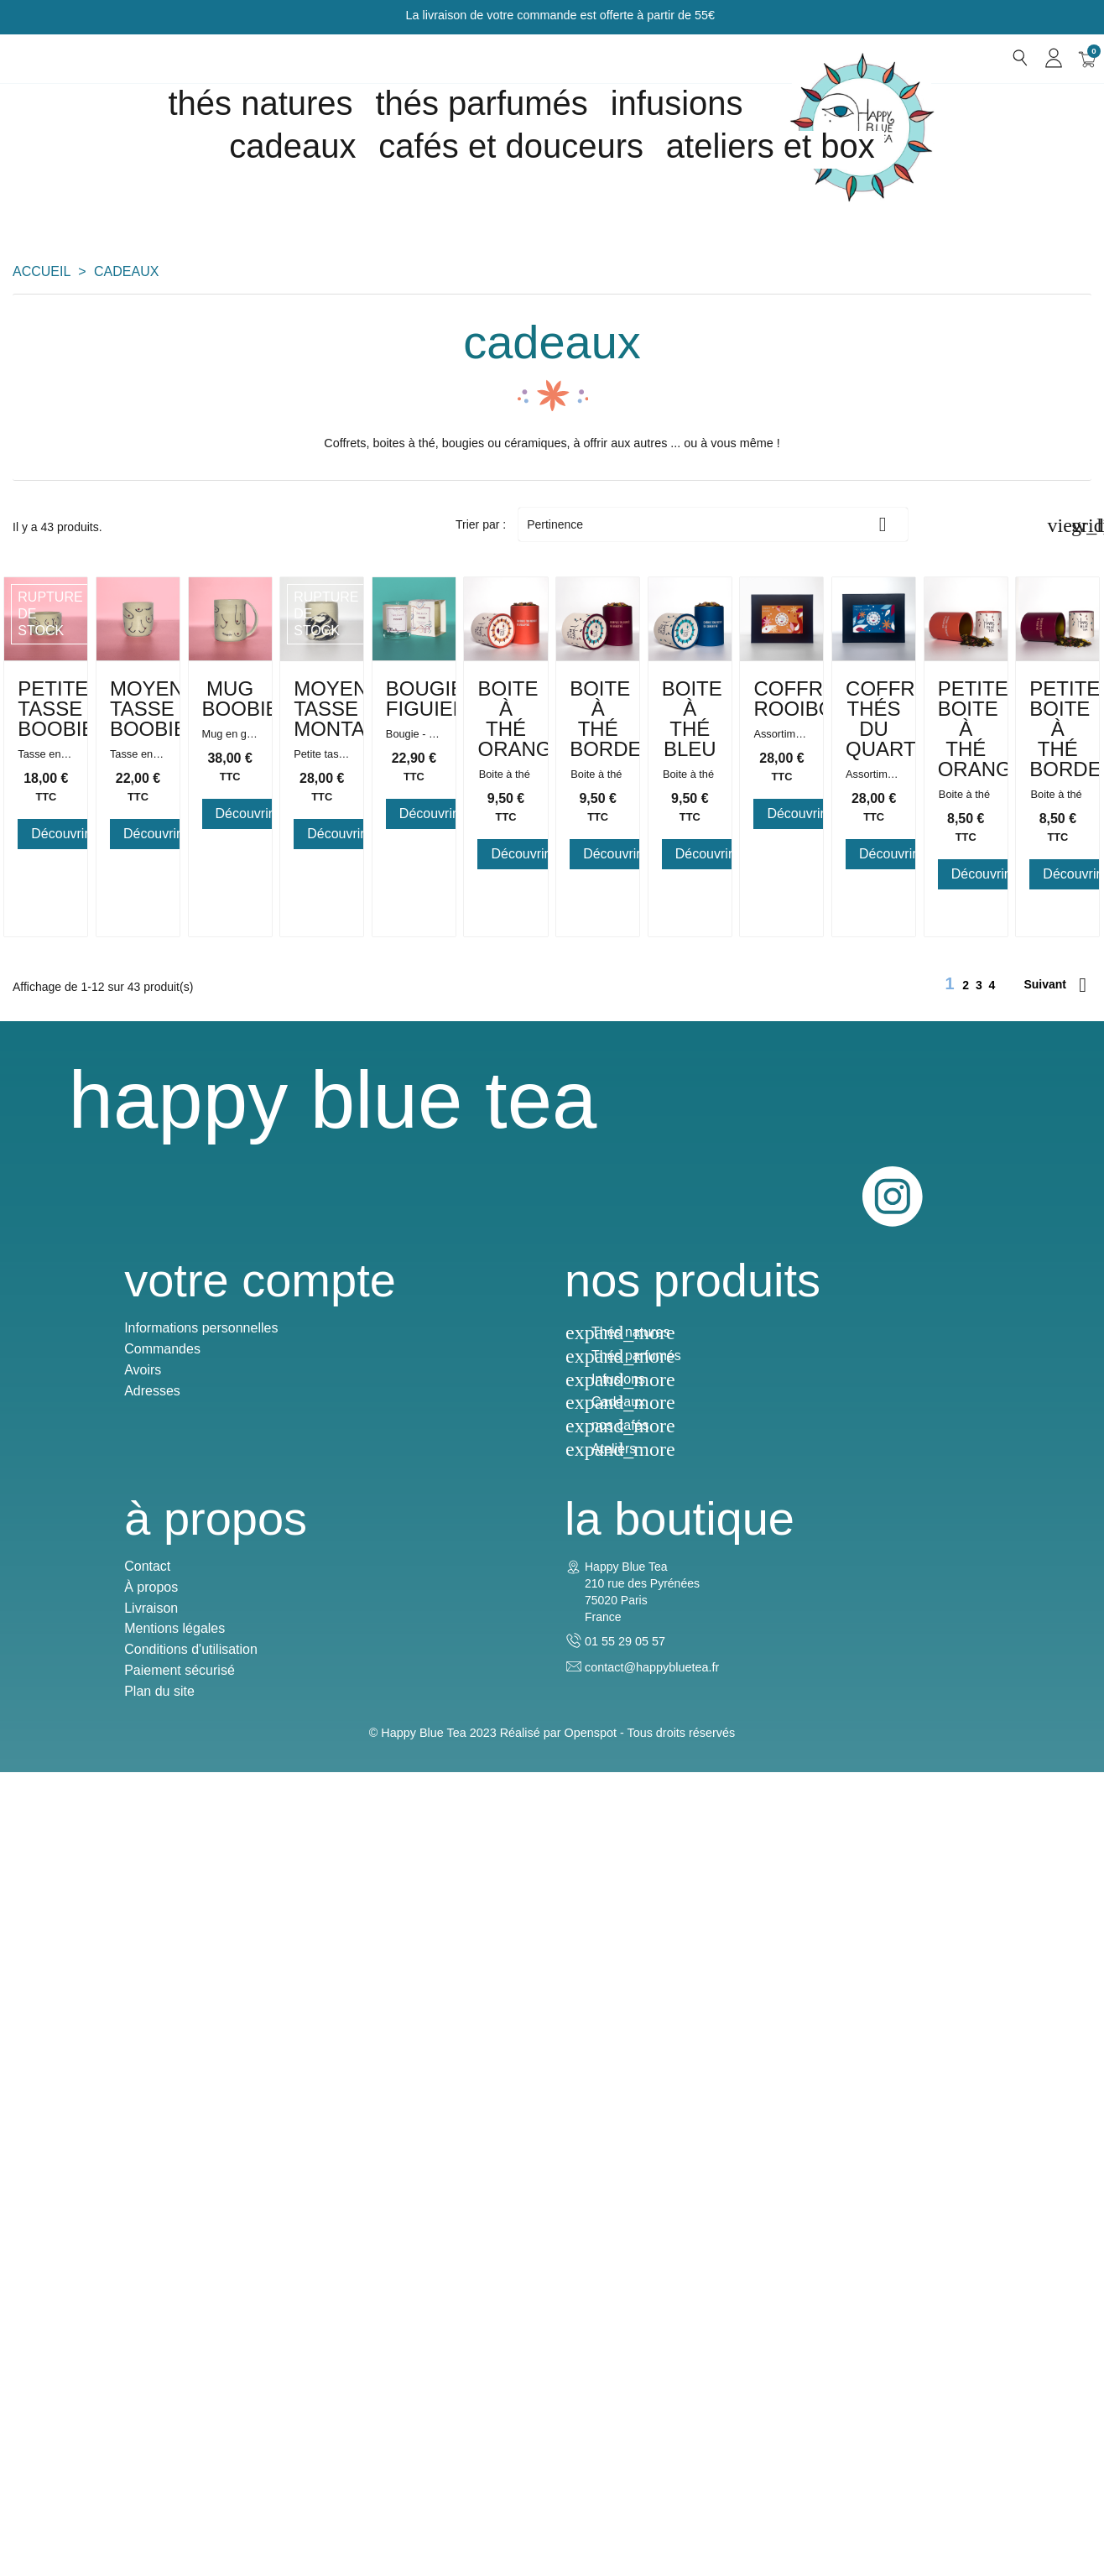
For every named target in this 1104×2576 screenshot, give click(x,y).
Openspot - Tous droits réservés (650, 2536)
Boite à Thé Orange (414, 1333)
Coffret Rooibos (138, 1797)
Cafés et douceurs (510, 146)
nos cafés (343, 2436)
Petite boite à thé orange (690, 1807)
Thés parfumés (481, 103)
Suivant (1054, 2015)
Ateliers (337, 2460)
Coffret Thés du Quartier (414, 1807)
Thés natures (260, 103)
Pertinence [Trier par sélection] (713, 524)
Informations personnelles (89, 2339)
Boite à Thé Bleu (965, 1323)
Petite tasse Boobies (138, 858)
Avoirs (31, 2381)
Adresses (41, 2402)
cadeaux (292, 146)
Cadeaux (342, 2413)
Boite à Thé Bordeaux (690, 1333)
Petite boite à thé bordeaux (966, 1807)
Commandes (51, 2360)
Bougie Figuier (138, 1323)
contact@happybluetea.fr (928, 2388)
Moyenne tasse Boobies (414, 858)
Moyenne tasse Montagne (966, 858)
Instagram (1060, 2144)
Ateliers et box (770, 146)
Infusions (677, 103)
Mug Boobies (690, 848)
